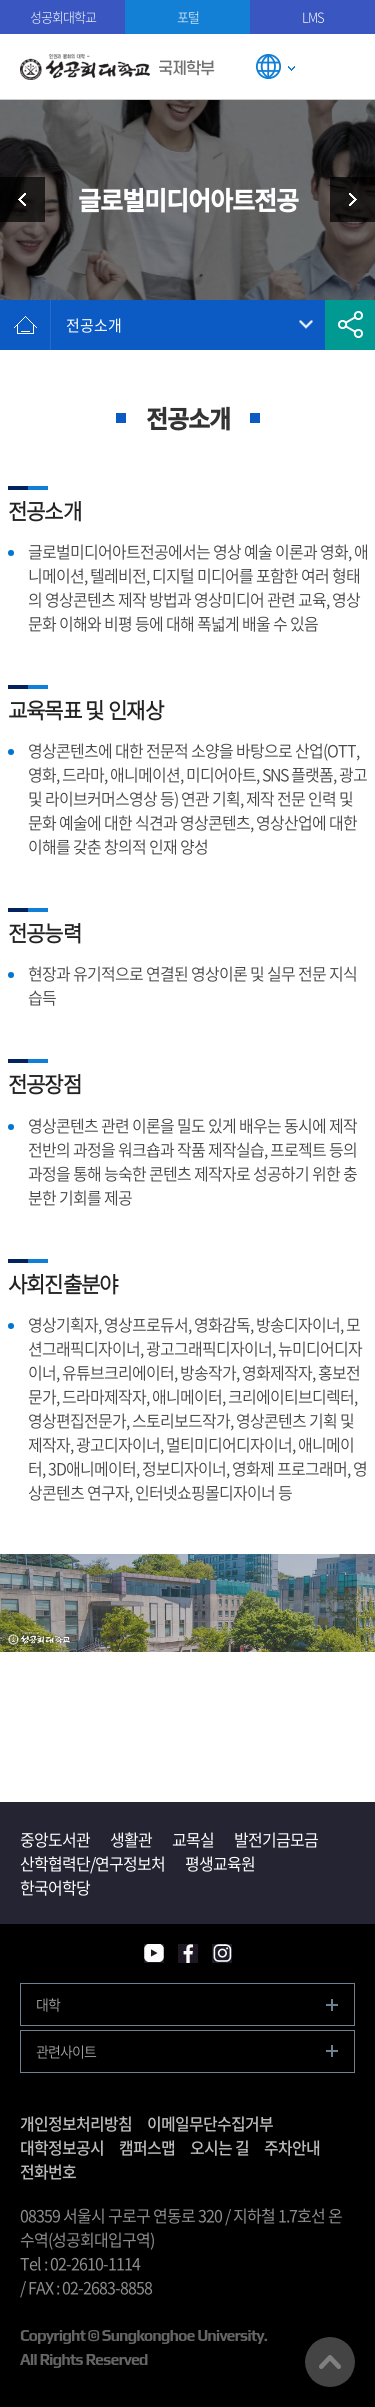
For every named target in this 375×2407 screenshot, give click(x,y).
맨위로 (330, 2362)
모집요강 (30, 199)
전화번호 (48, 2171)
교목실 (193, 1839)
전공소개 (94, 325)
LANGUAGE (275, 66)
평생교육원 (220, 1863)
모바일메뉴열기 (342, 66)
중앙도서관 (55, 1839)
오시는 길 (219, 2147)
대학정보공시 (62, 2147)
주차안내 (292, 2147)
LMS (313, 16)
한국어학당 (55, 1887)
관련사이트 (66, 2051)
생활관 (131, 1839)
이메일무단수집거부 (210, 2123)
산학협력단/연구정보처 (92, 1863)
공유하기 (350, 325)
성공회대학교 (63, 16)
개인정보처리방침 (76, 2123)
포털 (188, 16)
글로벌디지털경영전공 (345, 199)
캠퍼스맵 (147, 2147)
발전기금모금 (276, 1839)
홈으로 (25, 325)
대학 (48, 2004)
